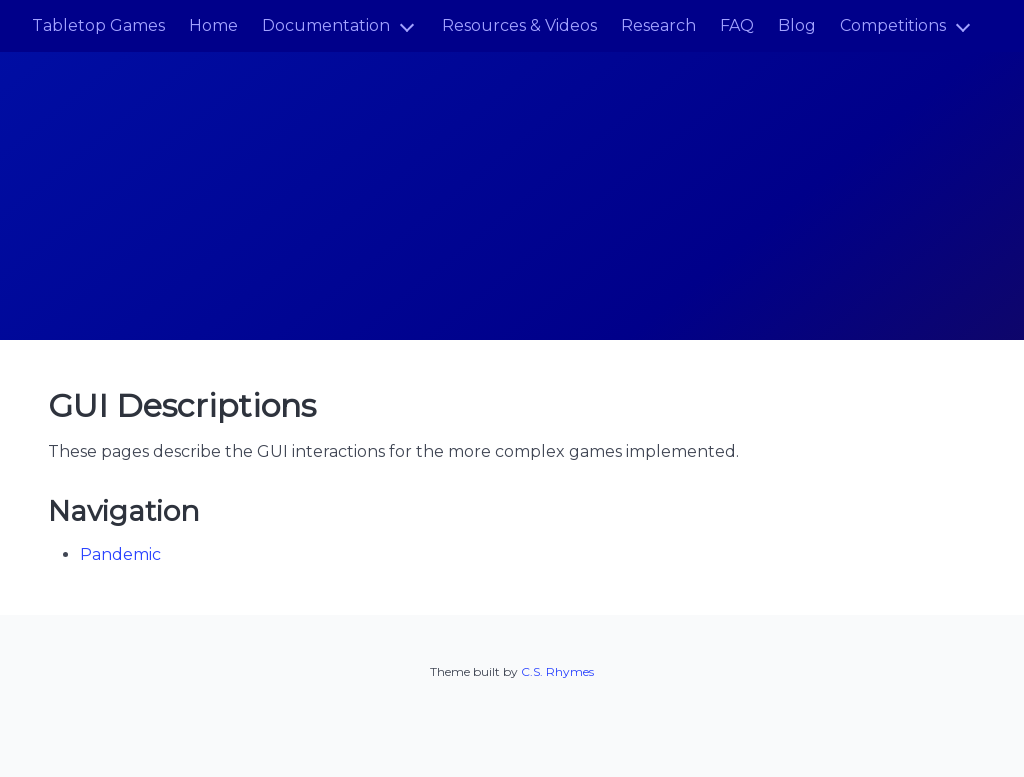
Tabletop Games (98, 25)
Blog (797, 25)
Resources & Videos (519, 25)
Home (213, 25)
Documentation (326, 25)
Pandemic (120, 554)
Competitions (893, 25)
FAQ (737, 25)
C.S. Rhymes (557, 671)
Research (658, 25)
